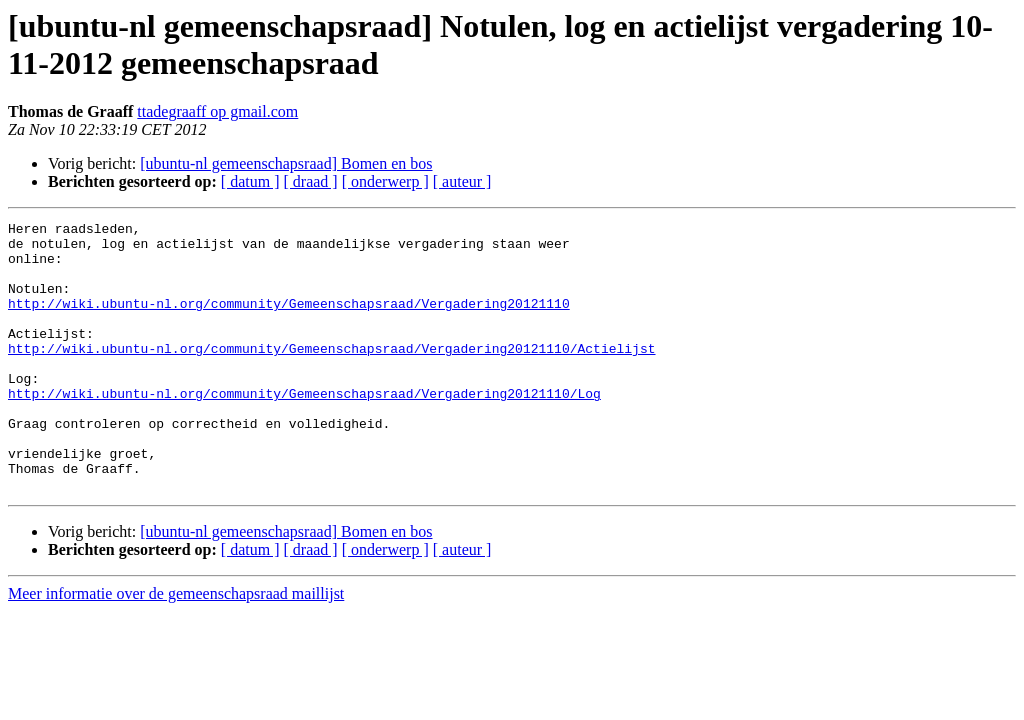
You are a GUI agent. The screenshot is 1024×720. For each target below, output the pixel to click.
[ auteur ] (462, 181)
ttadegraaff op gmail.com (217, 111)
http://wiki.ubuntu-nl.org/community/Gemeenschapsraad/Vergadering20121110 (289, 321)
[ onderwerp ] (385, 181)
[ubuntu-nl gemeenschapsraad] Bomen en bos (286, 163)
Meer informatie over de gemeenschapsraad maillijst (176, 647)
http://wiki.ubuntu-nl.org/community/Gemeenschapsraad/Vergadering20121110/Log (304, 429)
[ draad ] (311, 181)
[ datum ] (250, 181)
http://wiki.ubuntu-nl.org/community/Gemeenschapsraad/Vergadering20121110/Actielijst (331, 375)
